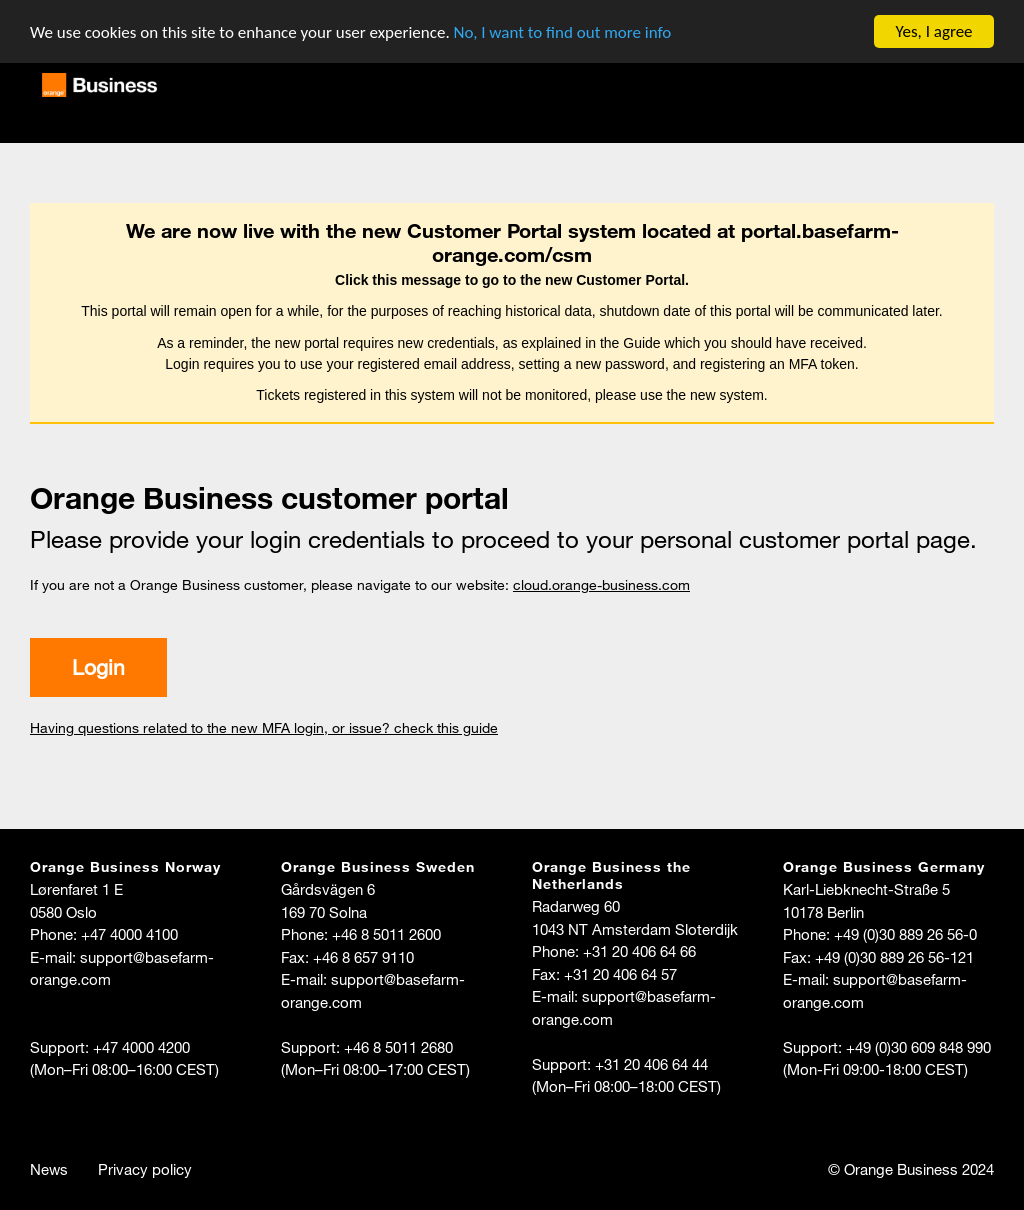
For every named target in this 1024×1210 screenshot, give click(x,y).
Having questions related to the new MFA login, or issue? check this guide (264, 728)
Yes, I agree (933, 31)
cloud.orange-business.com (601, 585)
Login (98, 667)
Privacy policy (145, 1169)
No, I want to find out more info (563, 31)
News (49, 1169)
